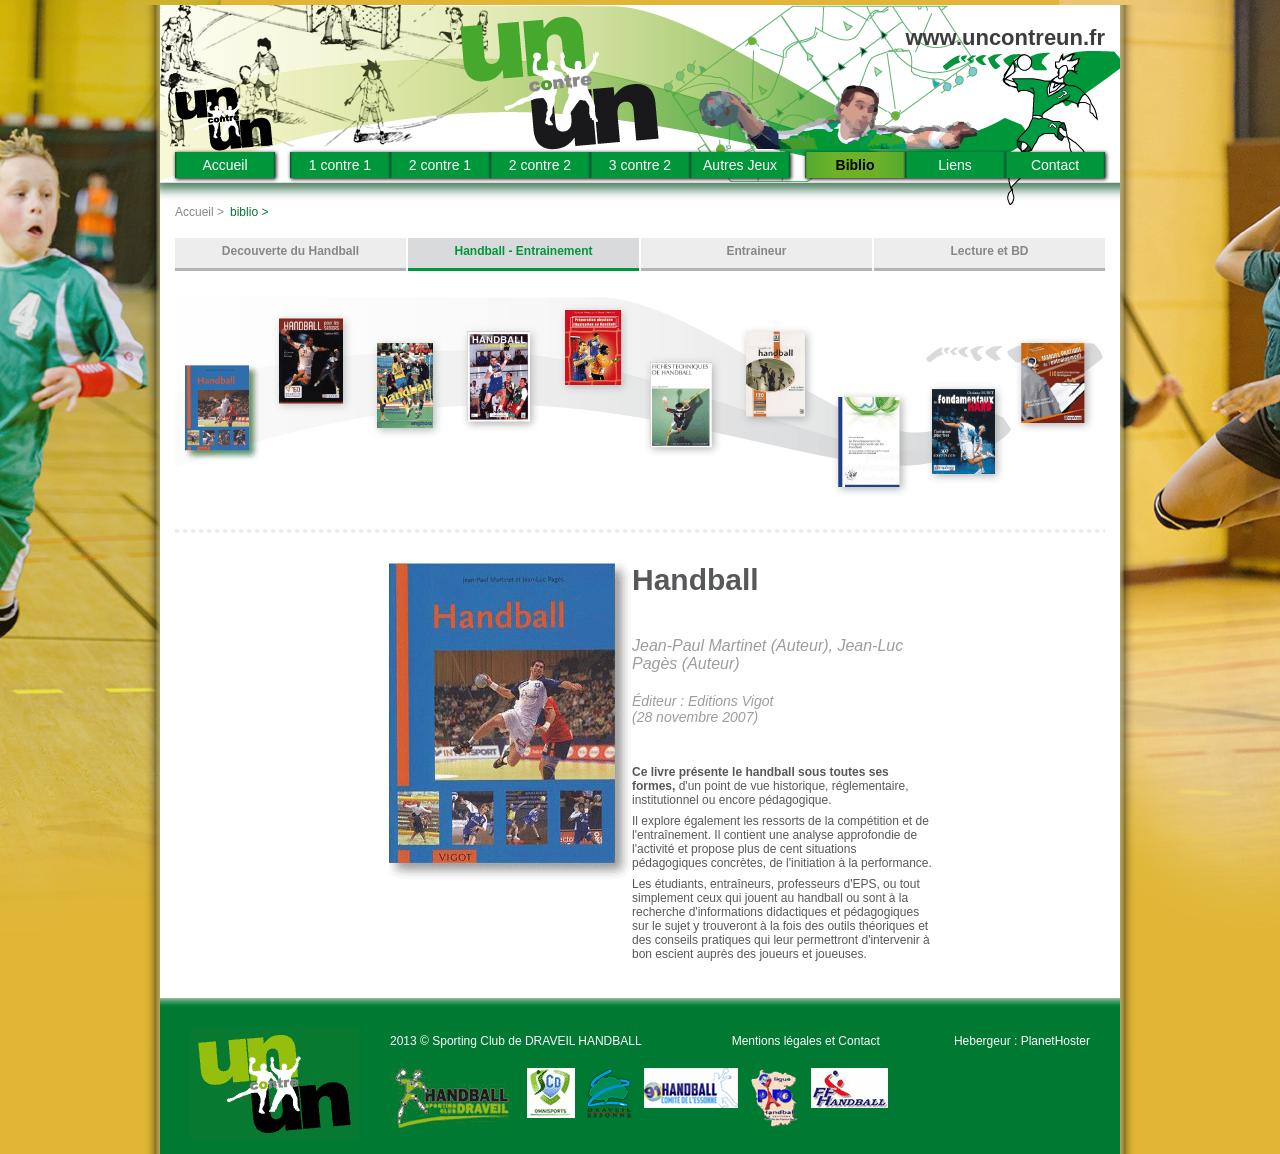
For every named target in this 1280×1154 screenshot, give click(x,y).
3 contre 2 (640, 165)
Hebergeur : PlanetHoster (1022, 1041)
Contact (1055, 165)
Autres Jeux (740, 165)
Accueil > (199, 212)
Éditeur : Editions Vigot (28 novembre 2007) (702, 709)
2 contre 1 (440, 165)
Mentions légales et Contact (806, 1041)
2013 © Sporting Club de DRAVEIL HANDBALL (516, 1041)
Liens (954, 165)
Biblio (855, 165)
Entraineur (756, 251)
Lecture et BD (989, 251)
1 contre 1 (340, 165)
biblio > (249, 212)
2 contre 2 (540, 165)
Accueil (224, 165)
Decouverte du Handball (290, 251)
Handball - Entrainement (523, 251)
